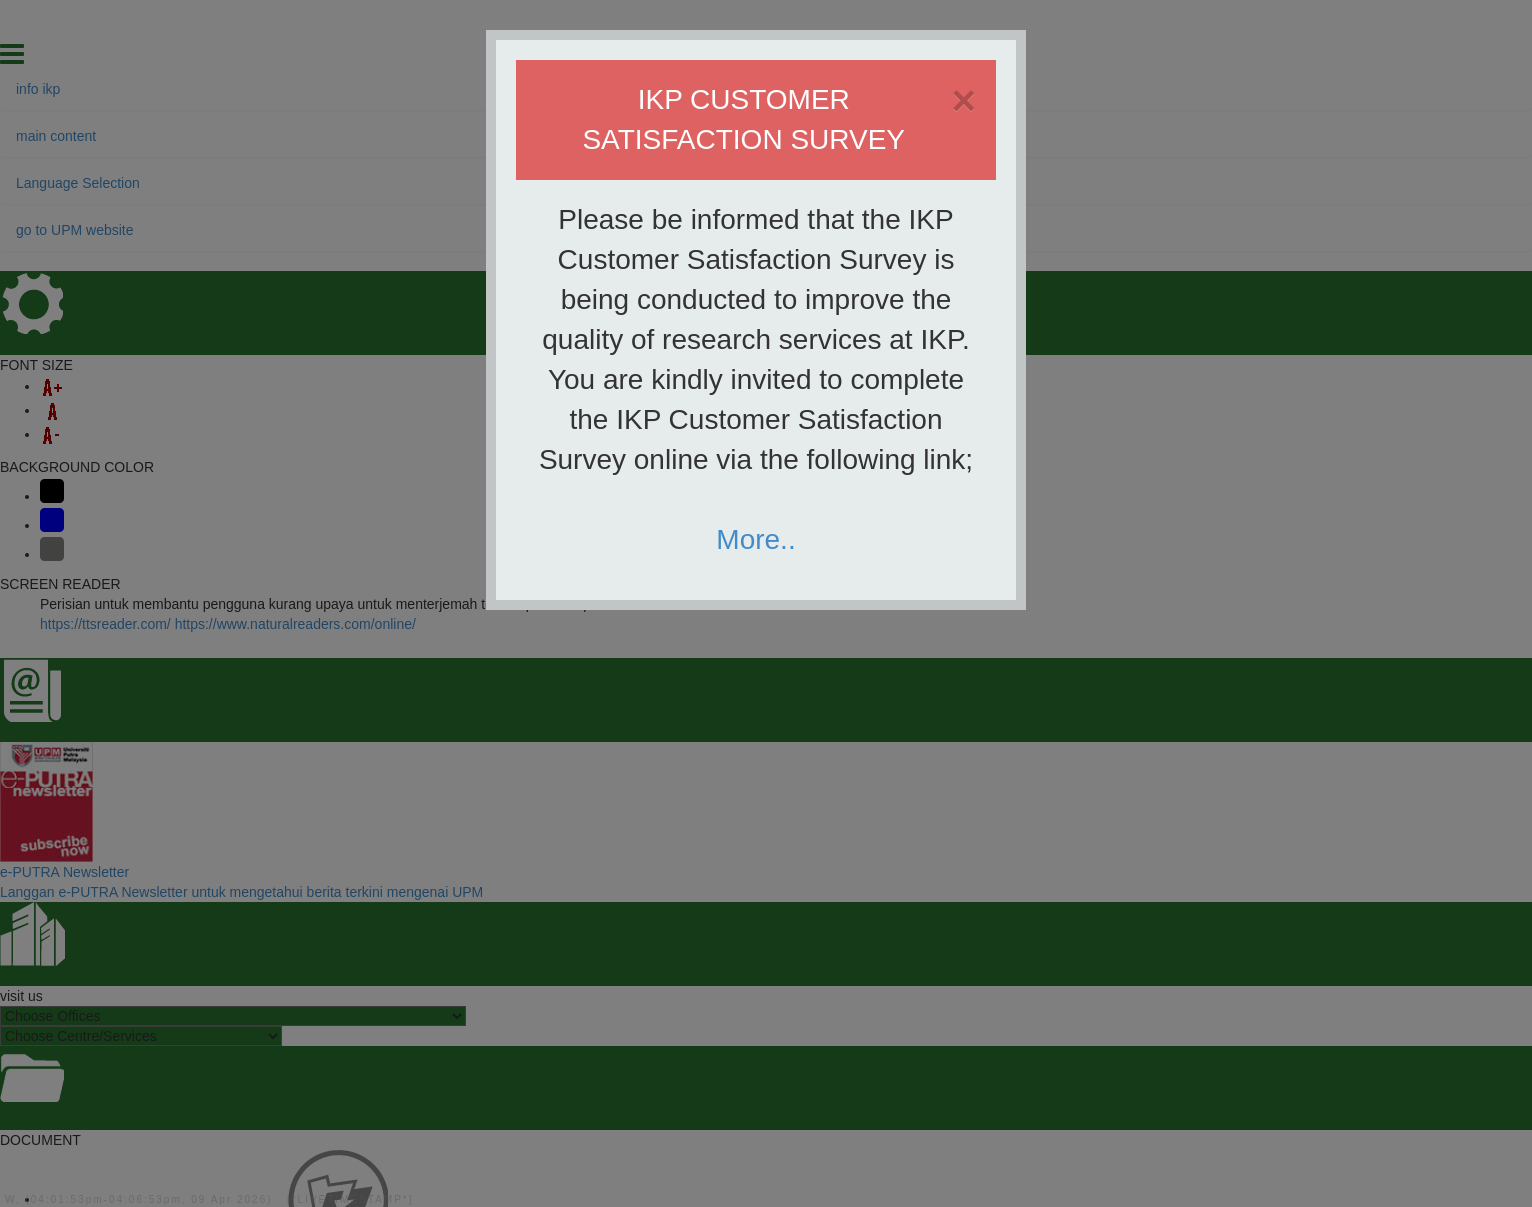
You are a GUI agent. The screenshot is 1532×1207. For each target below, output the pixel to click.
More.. (755, 539)
